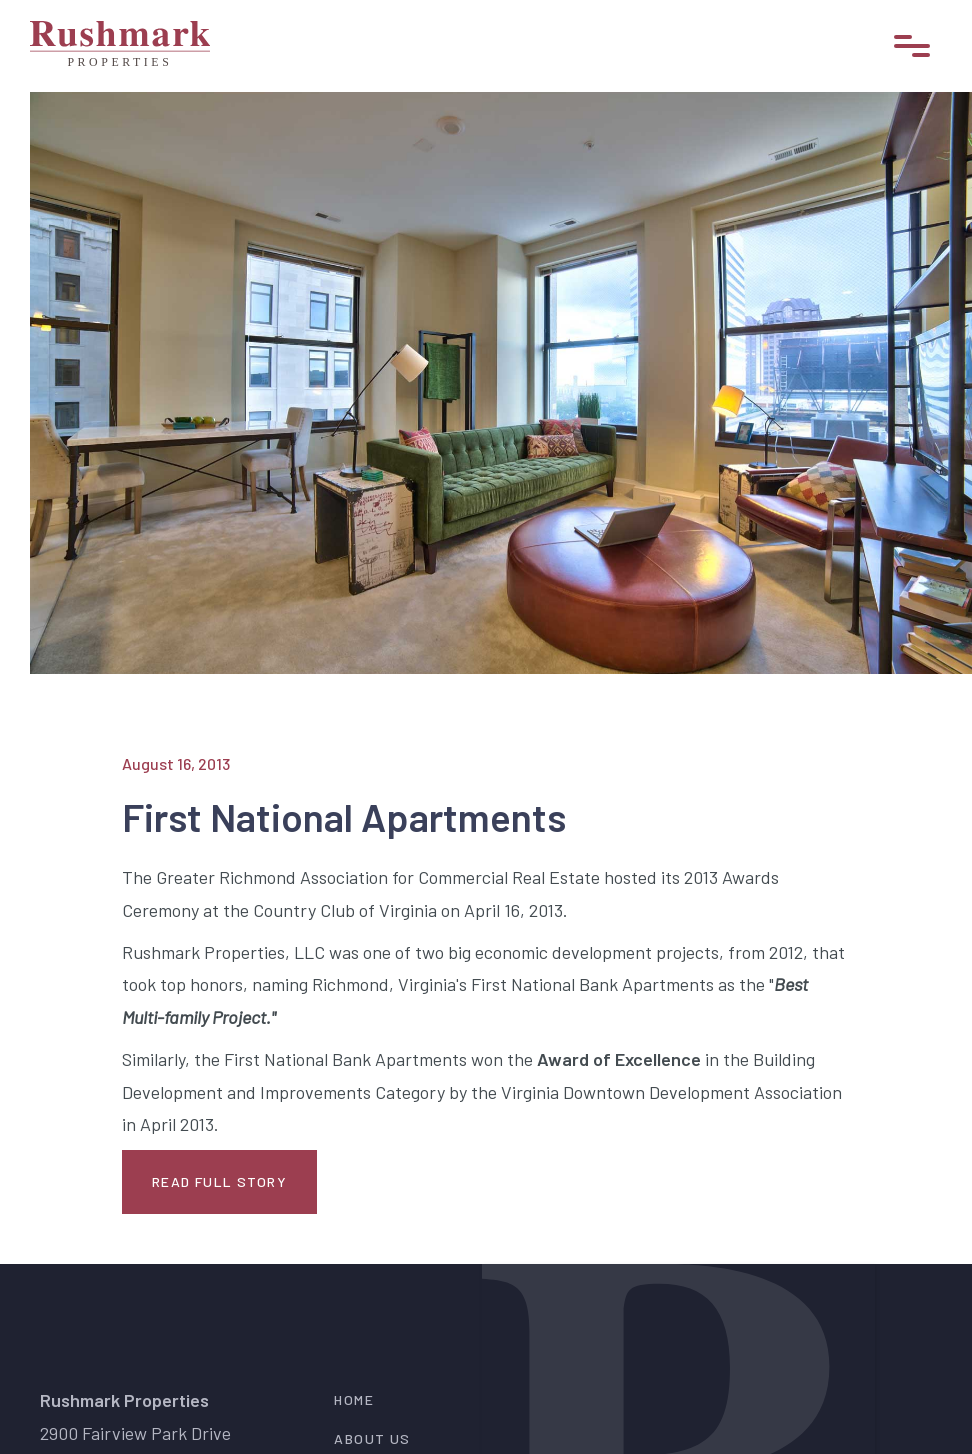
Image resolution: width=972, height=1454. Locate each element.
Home (354, 1399)
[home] (120, 46)
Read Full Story (219, 1181)
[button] (912, 46)
